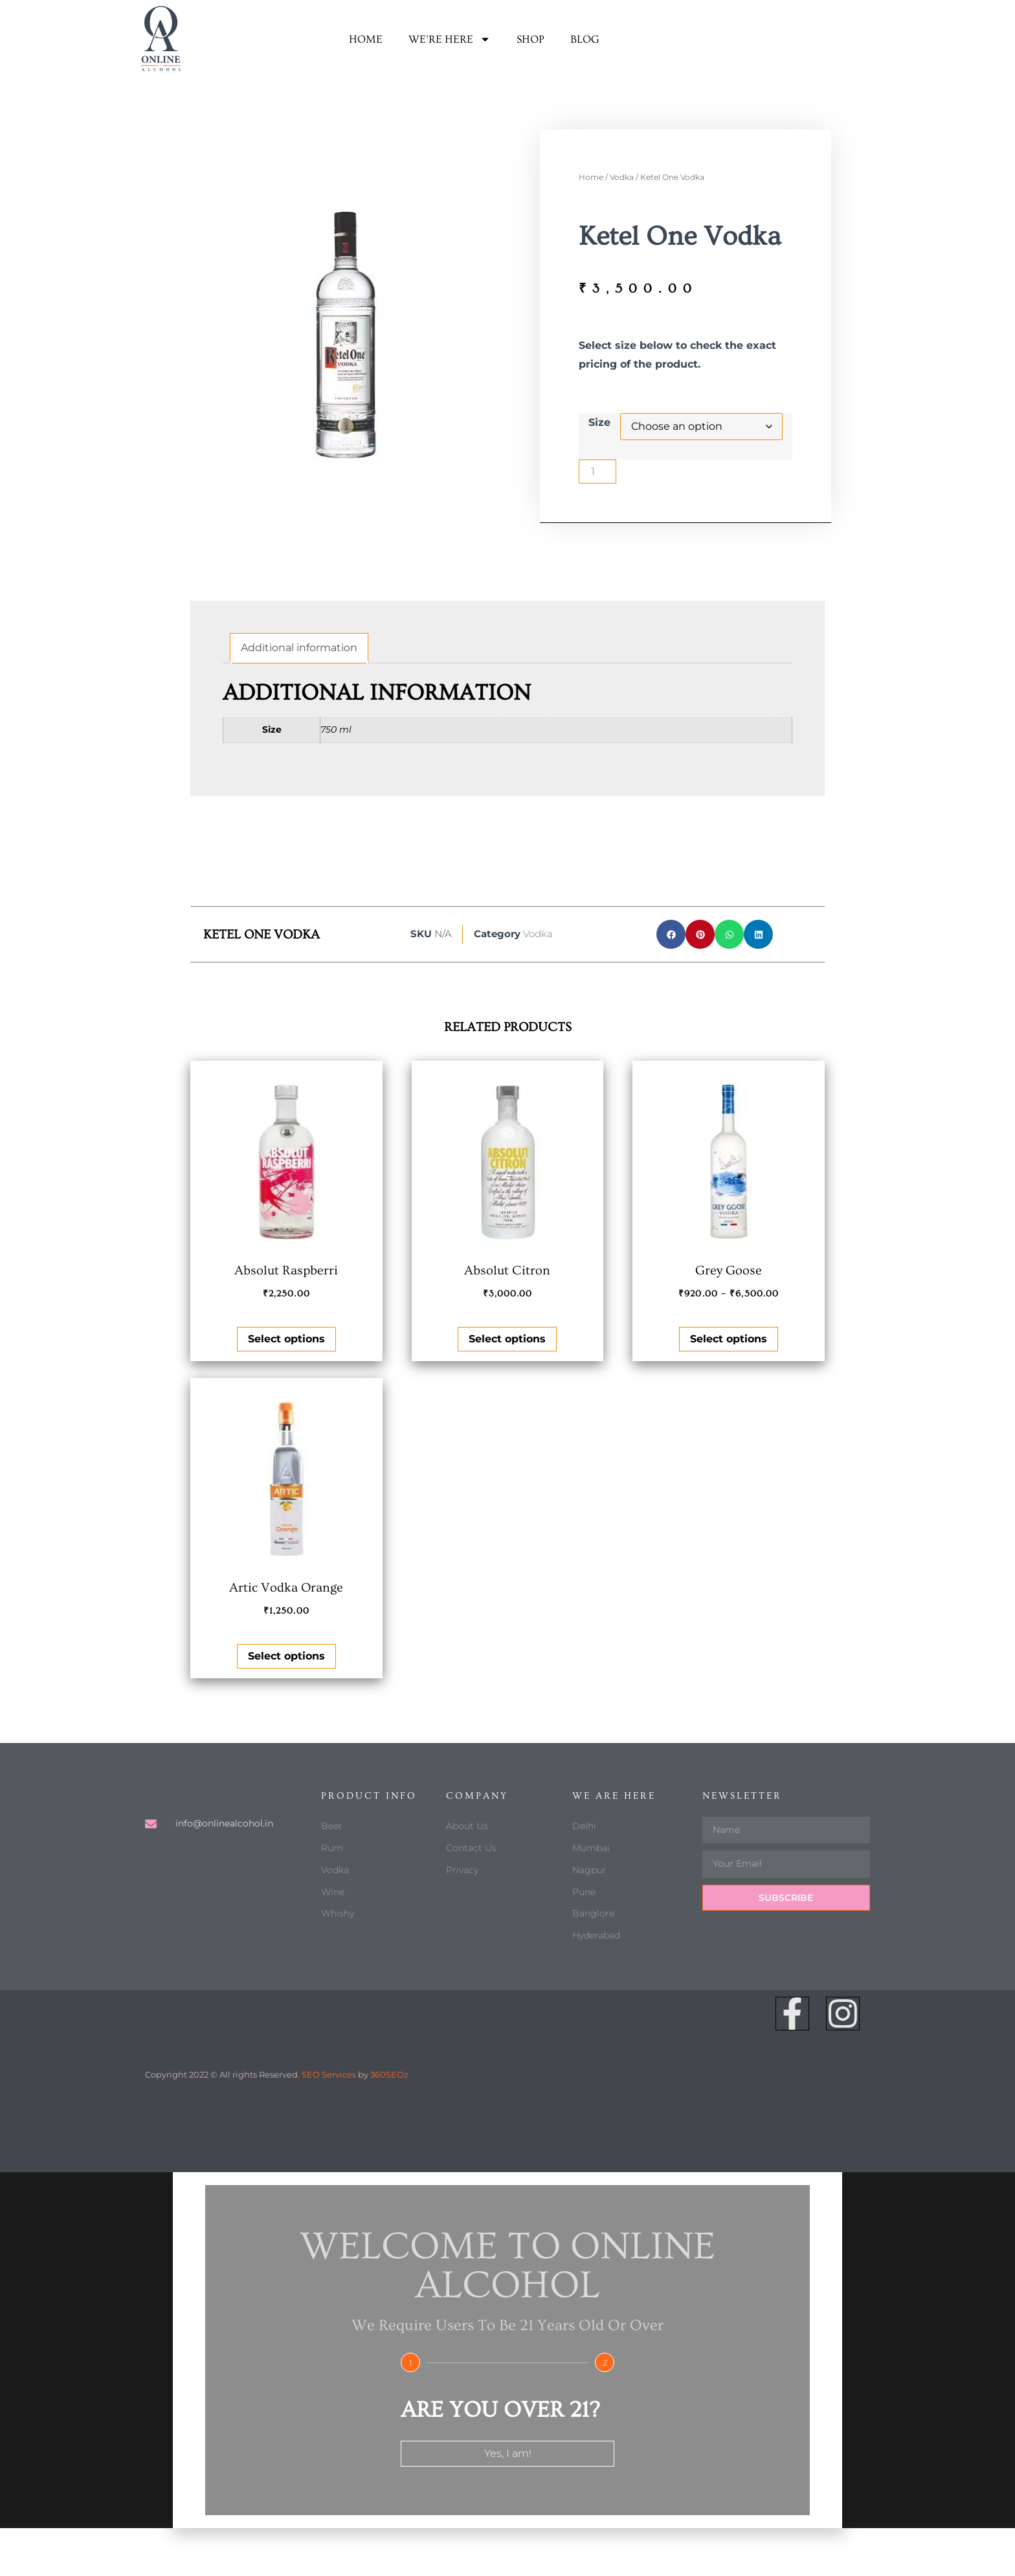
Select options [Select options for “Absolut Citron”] (507, 1339)
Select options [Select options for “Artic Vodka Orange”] (286, 1656)
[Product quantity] (597, 471)
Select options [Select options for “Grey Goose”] (728, 1339)
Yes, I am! (507, 2453)
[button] (671, 934)
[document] (507, 2350)
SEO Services (329, 2074)
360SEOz (389, 2074)
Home (366, 39)
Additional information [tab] (299, 647)
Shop (530, 39)
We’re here (449, 39)
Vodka (622, 177)
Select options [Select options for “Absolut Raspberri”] (286, 1339)
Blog (584, 39)
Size (599, 422)
